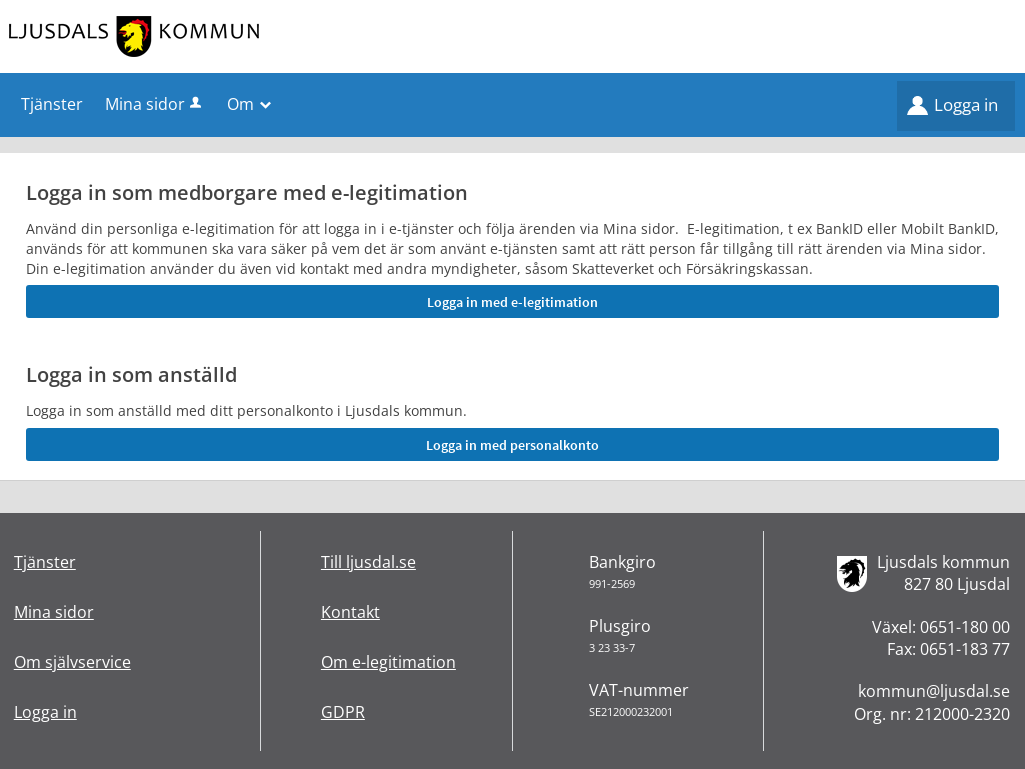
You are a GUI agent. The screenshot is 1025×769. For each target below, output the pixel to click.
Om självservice (72, 662)
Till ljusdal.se (368, 562)
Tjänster (45, 562)
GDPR (343, 712)
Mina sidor (155, 104)
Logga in (966, 104)
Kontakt (350, 612)
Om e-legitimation (388, 662)
